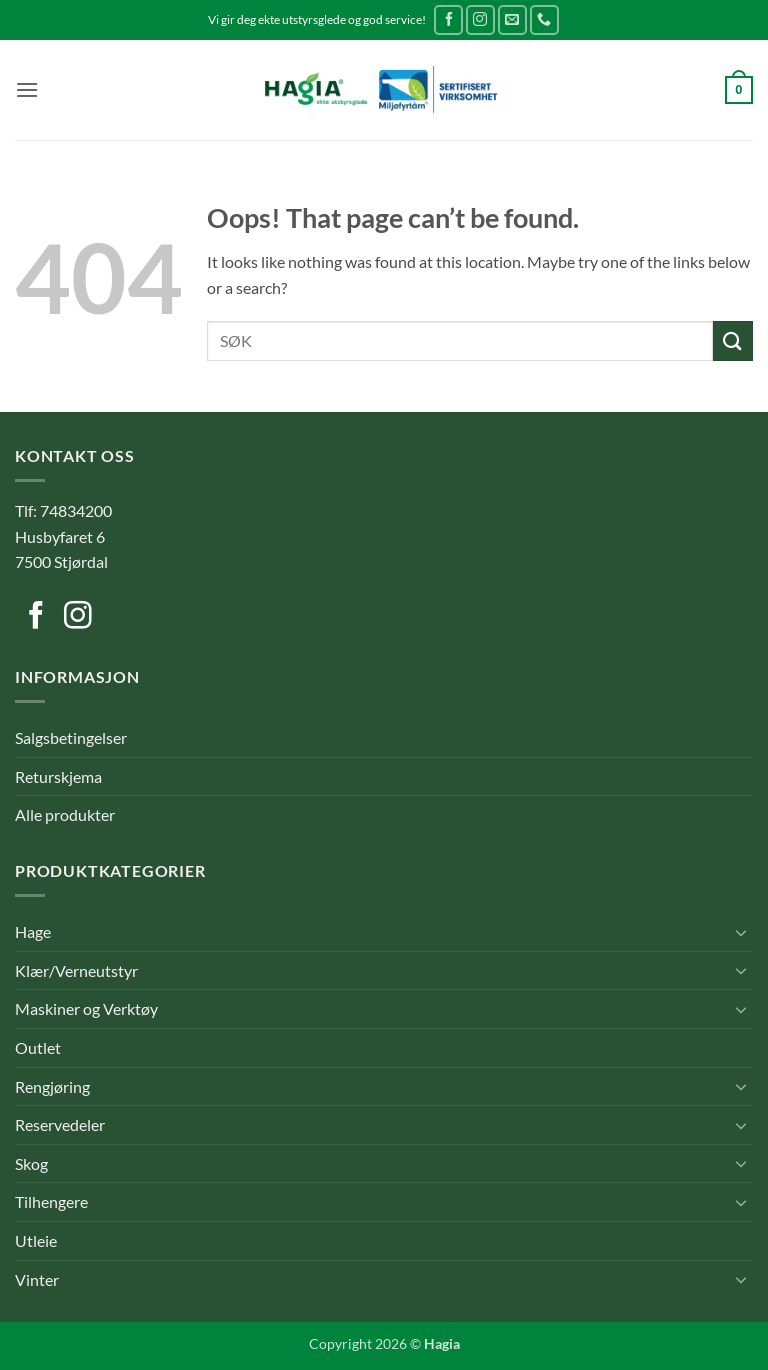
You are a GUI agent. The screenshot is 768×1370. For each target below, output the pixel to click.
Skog (31, 1163)
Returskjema (58, 776)
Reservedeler (60, 1124)
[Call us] (544, 19)
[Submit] (733, 340)
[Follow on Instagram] (480, 19)
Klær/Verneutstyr (76, 970)
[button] (27, 89)
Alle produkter (65, 814)
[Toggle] (741, 932)
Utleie (36, 1240)
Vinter (37, 1279)
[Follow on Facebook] (448, 19)
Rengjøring (52, 1086)
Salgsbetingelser (71, 737)
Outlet (38, 1047)
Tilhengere (51, 1201)
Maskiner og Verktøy (86, 1008)
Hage (33, 931)
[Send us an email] (512, 19)
